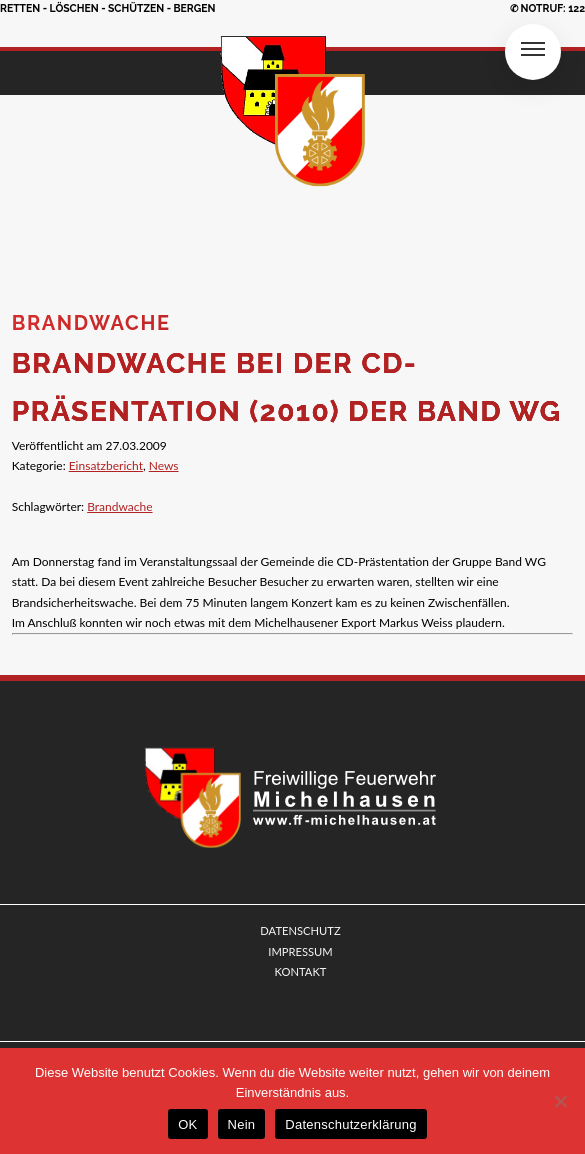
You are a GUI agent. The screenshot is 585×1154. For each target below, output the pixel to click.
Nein (242, 1124)
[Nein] (560, 1101)
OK (187, 1124)
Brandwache (119, 506)
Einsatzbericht (106, 465)
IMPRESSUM (300, 951)
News (164, 465)
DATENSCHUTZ (300, 930)
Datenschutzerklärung (350, 1124)
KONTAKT (301, 971)
